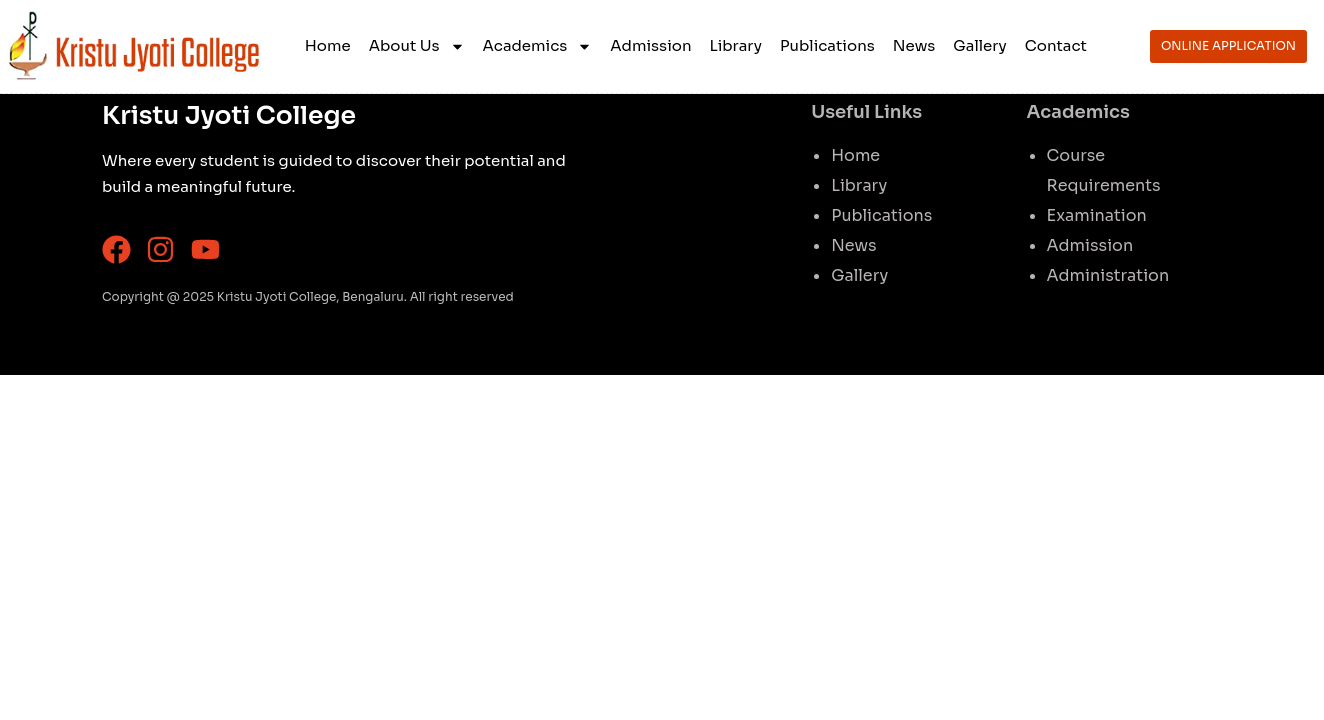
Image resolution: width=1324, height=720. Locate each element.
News (914, 45)
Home (328, 45)
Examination (1097, 215)
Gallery (979, 45)
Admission (650, 45)
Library (736, 45)
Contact (1056, 45)
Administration (1108, 275)
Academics (538, 46)
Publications (827, 45)
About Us (417, 46)
